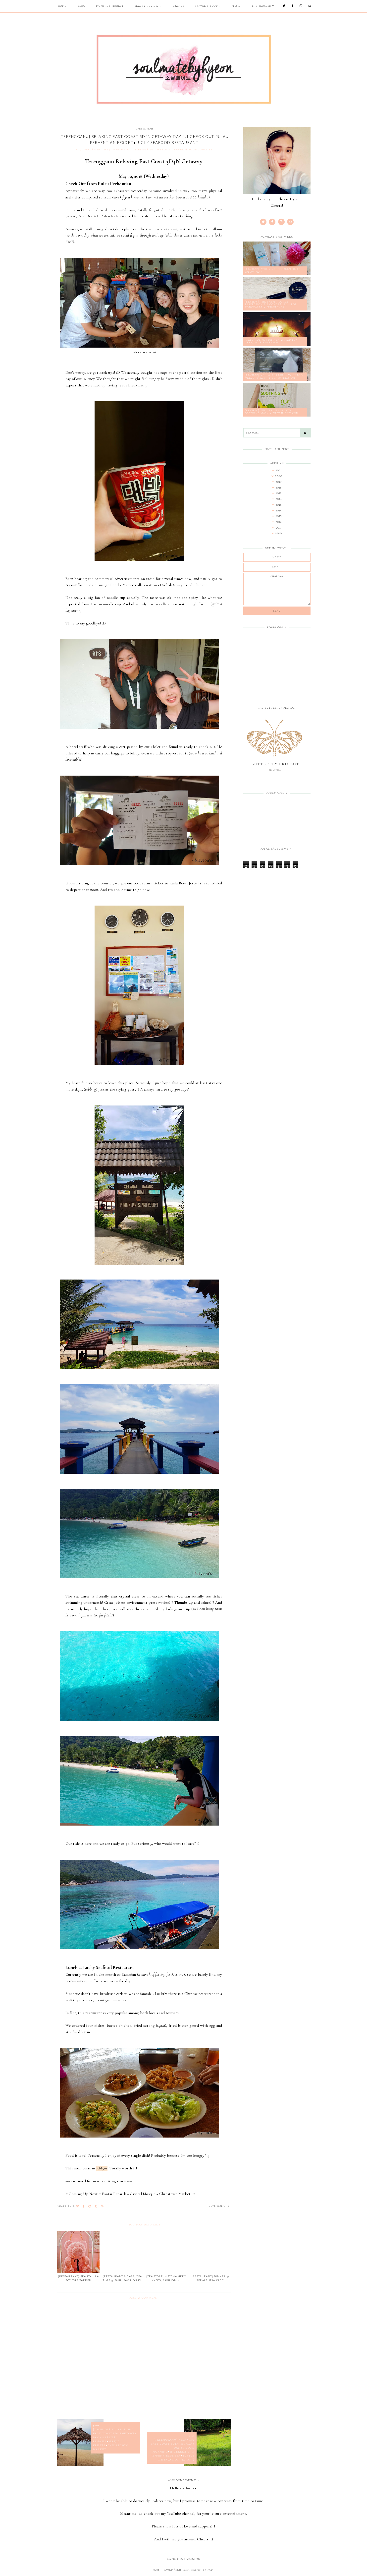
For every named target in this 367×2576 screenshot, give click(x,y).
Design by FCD (202, 2570)
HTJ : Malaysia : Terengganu (129, 149)
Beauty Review (146, 6)
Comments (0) (220, 2206)
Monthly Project (109, 6)
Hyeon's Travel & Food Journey (185, 149)
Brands (178, 6)
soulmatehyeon (177, 2570)
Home (62, 6)
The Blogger (261, 6)
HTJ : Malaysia (88, 149)
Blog (81, 6)
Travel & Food (206, 6)
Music (236, 6)
